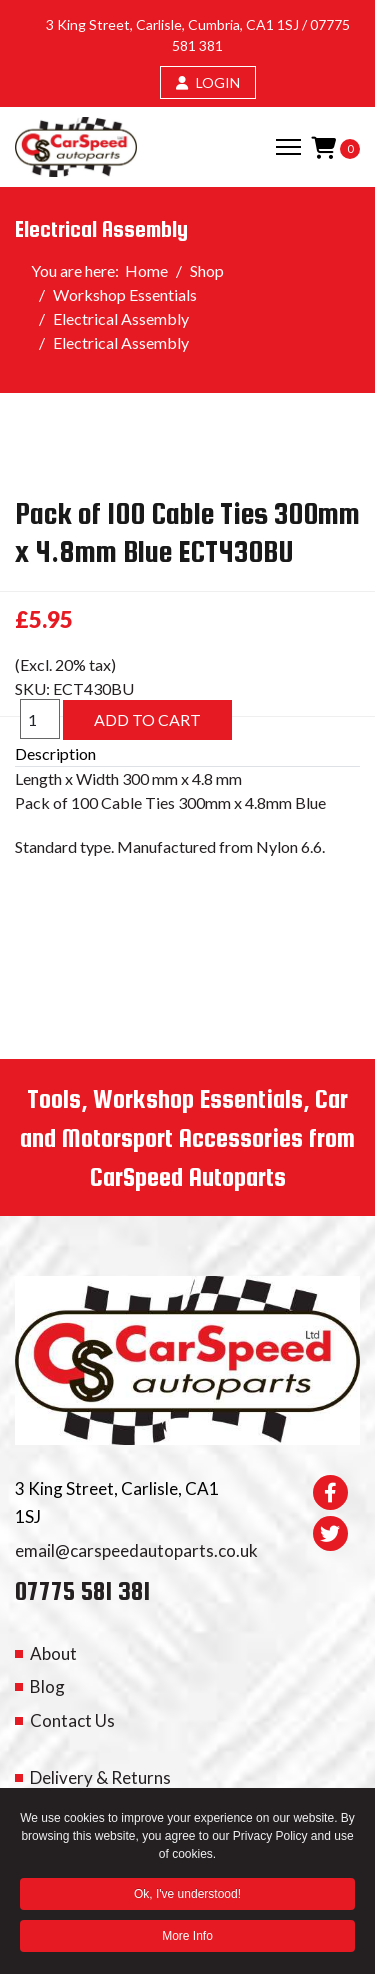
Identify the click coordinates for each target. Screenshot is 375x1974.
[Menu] (288, 147)
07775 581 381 (82, 1590)
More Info (187, 1938)
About (53, 1653)
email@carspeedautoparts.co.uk (136, 1550)
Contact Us (72, 1720)
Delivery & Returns (100, 1777)
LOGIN (208, 82)
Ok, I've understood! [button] (187, 1896)
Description (55, 753)
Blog (47, 1686)
